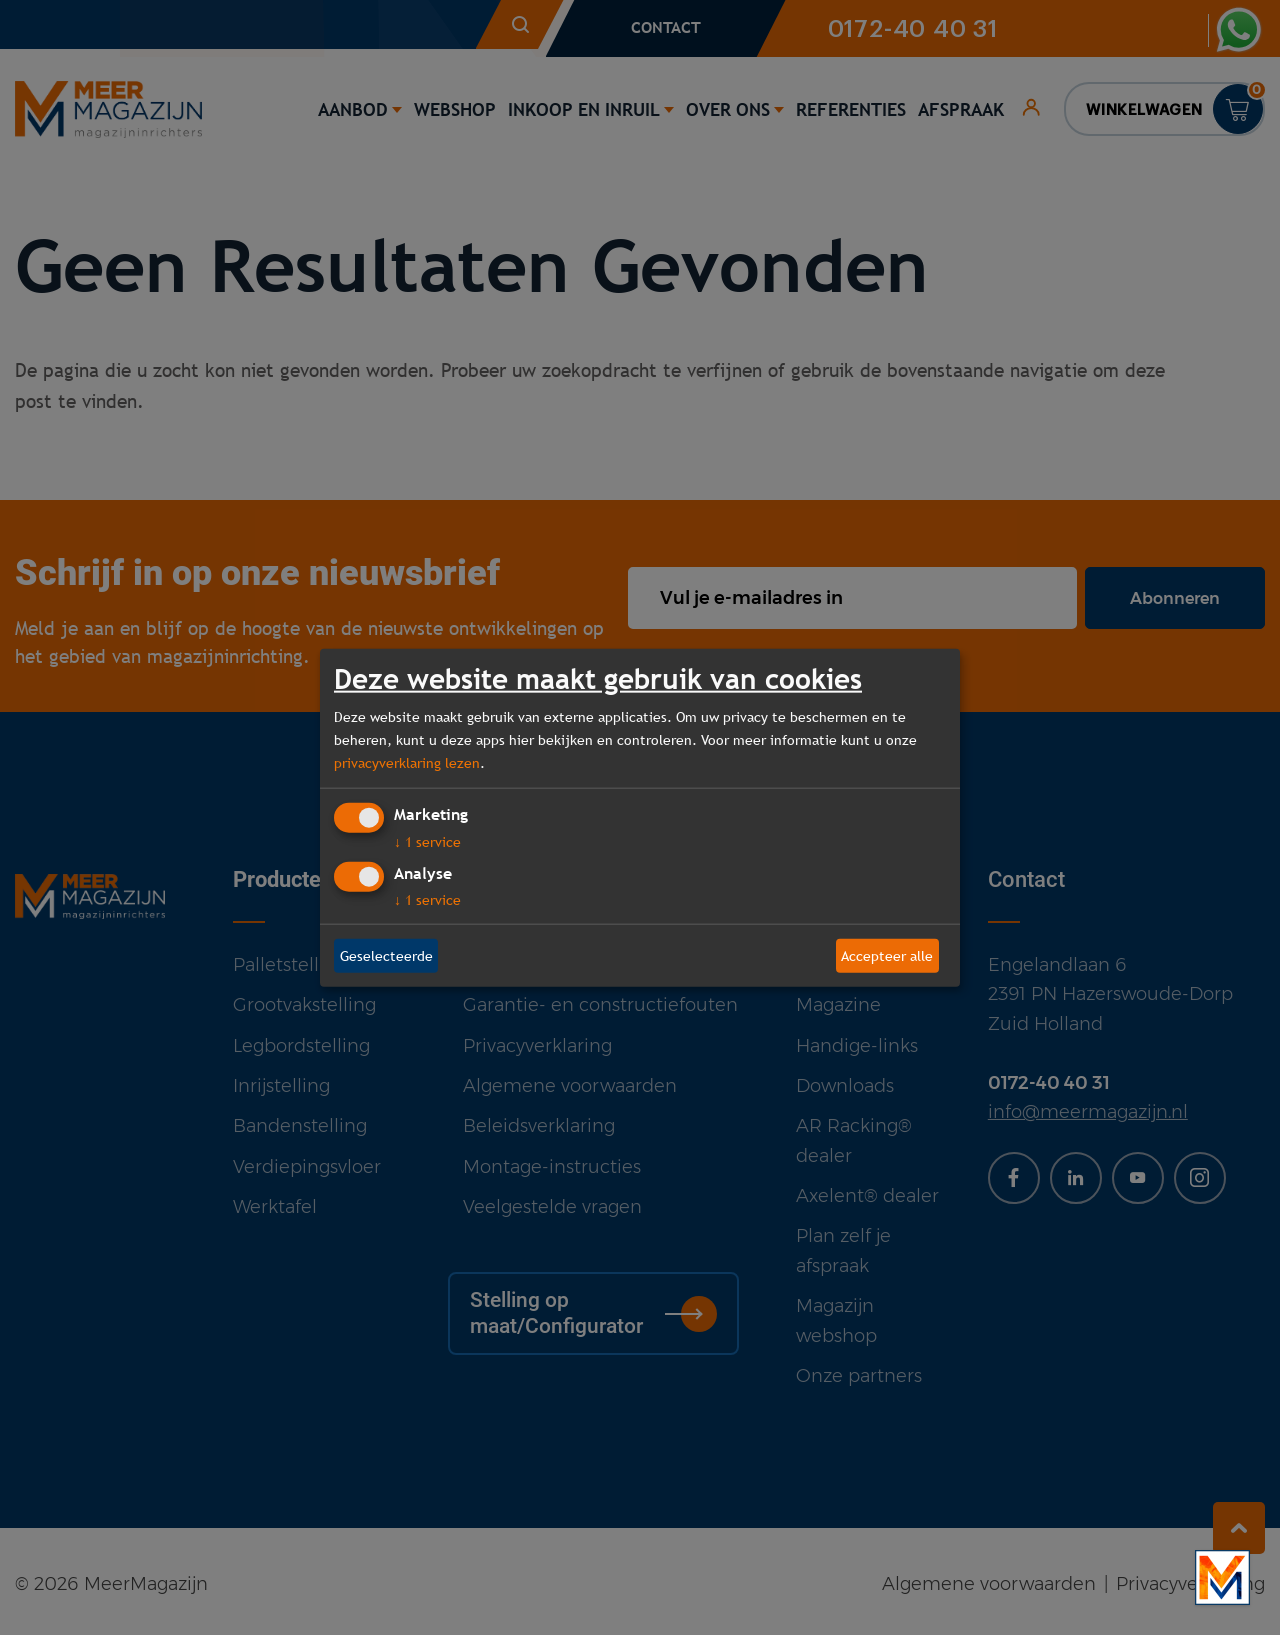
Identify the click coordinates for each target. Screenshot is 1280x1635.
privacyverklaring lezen (407, 762)
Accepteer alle (887, 955)
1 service (427, 842)
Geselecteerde (386, 955)
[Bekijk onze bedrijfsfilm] (1222, 1577)
